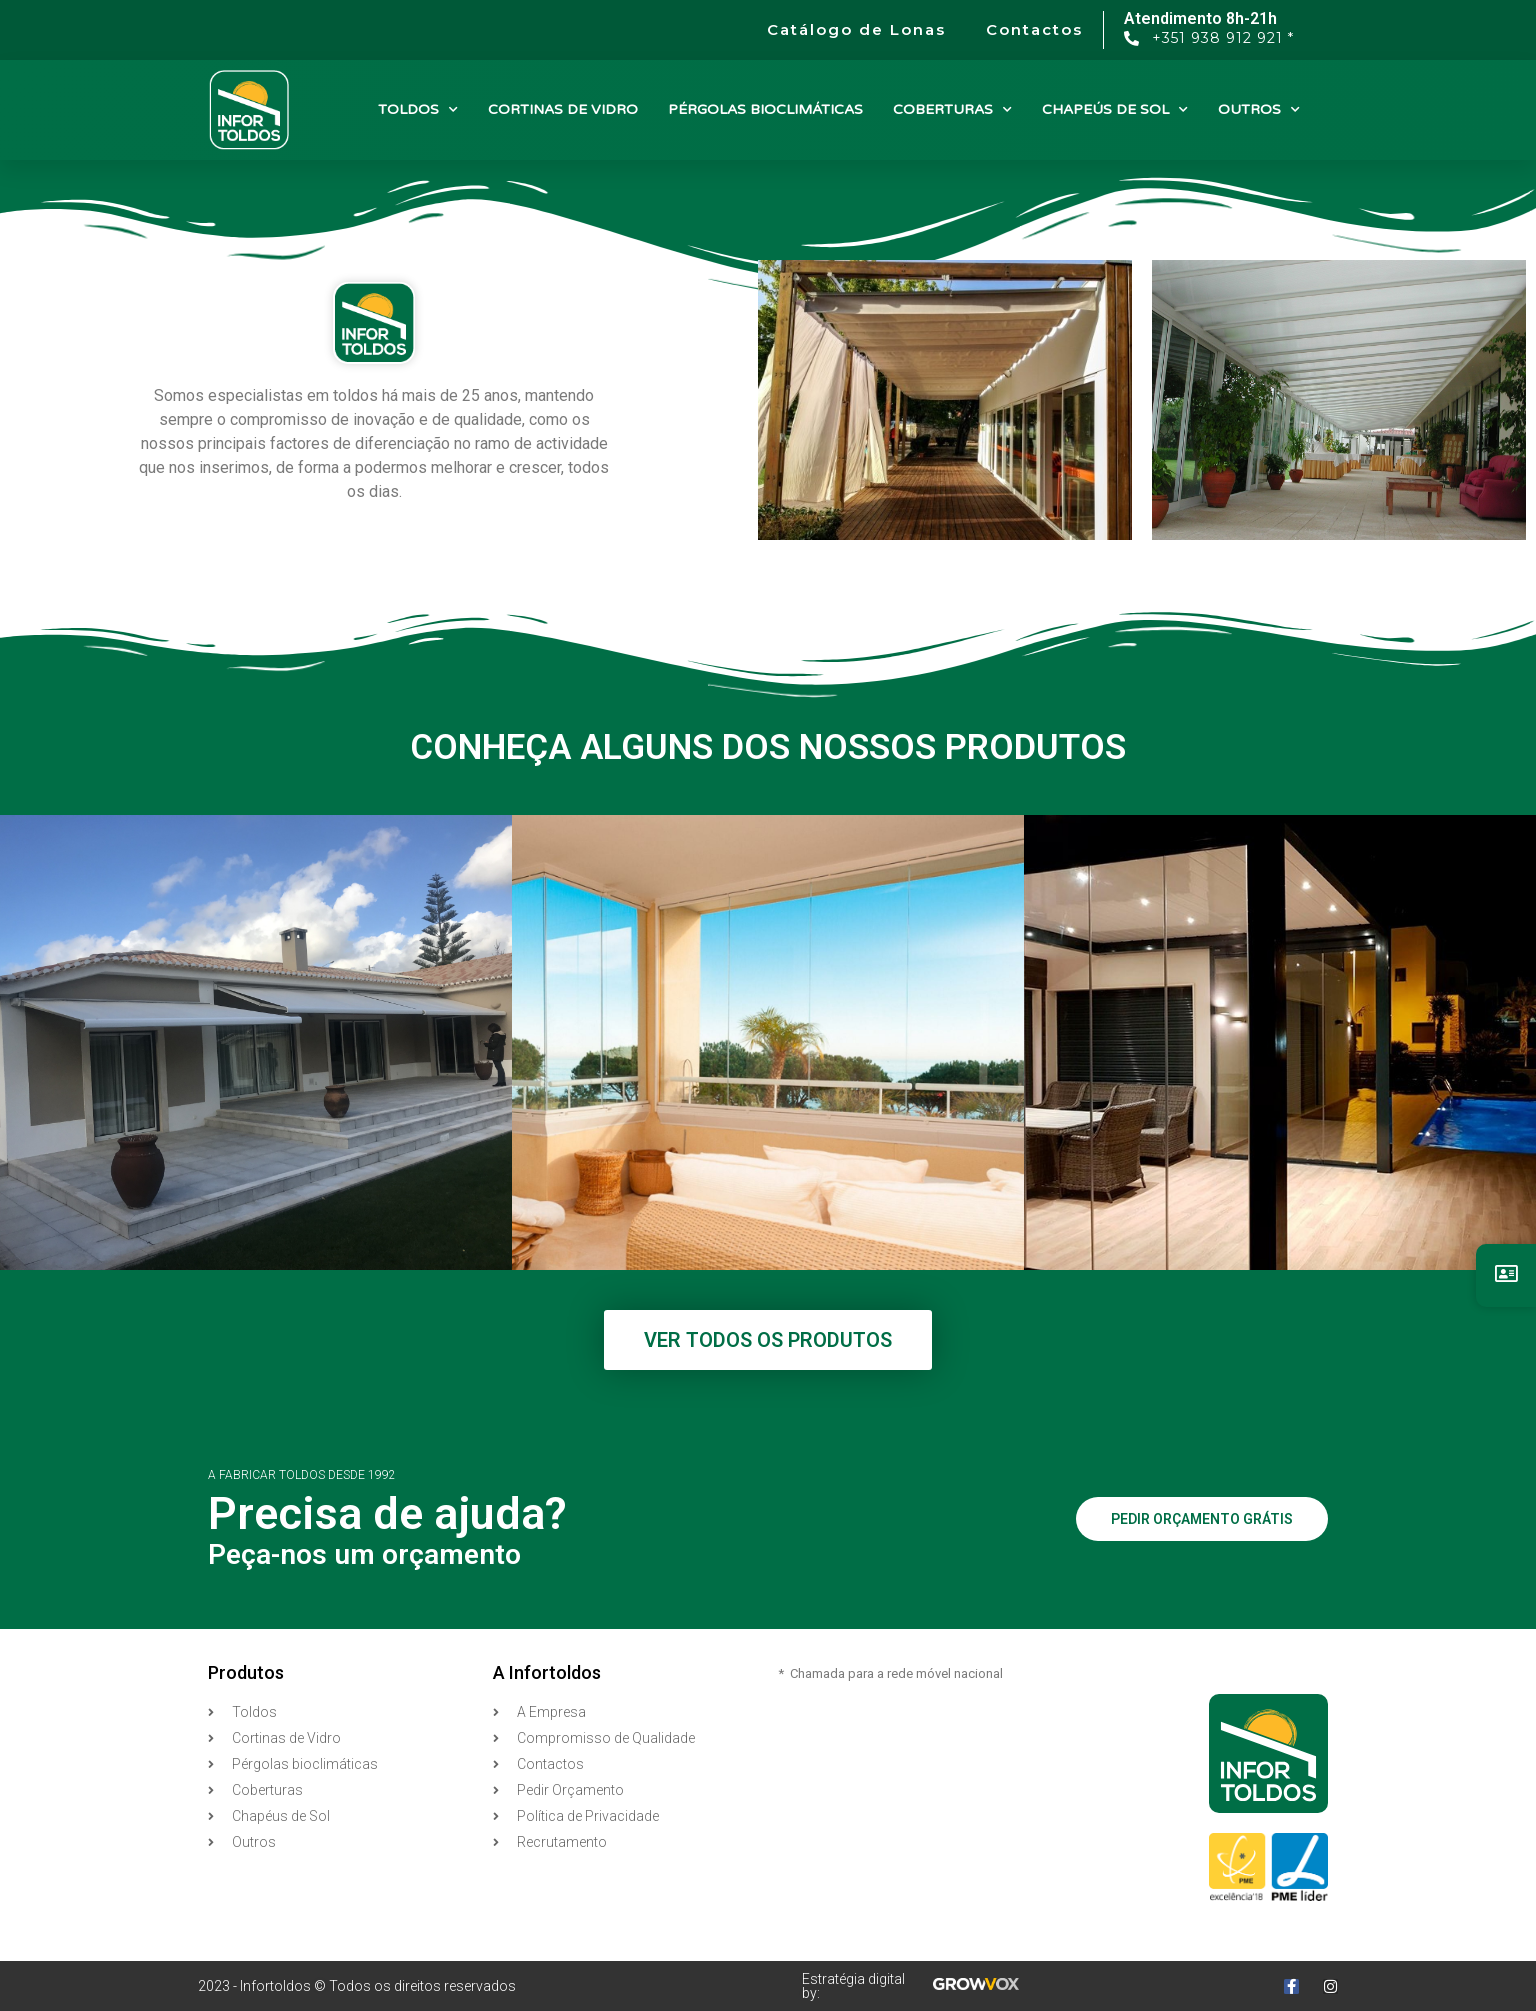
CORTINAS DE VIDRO (563, 109)
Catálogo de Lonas (856, 29)
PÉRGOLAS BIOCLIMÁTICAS (765, 109)
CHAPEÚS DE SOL (1115, 110)
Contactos (1034, 29)
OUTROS (1259, 110)
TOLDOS (418, 110)
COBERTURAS (952, 110)
